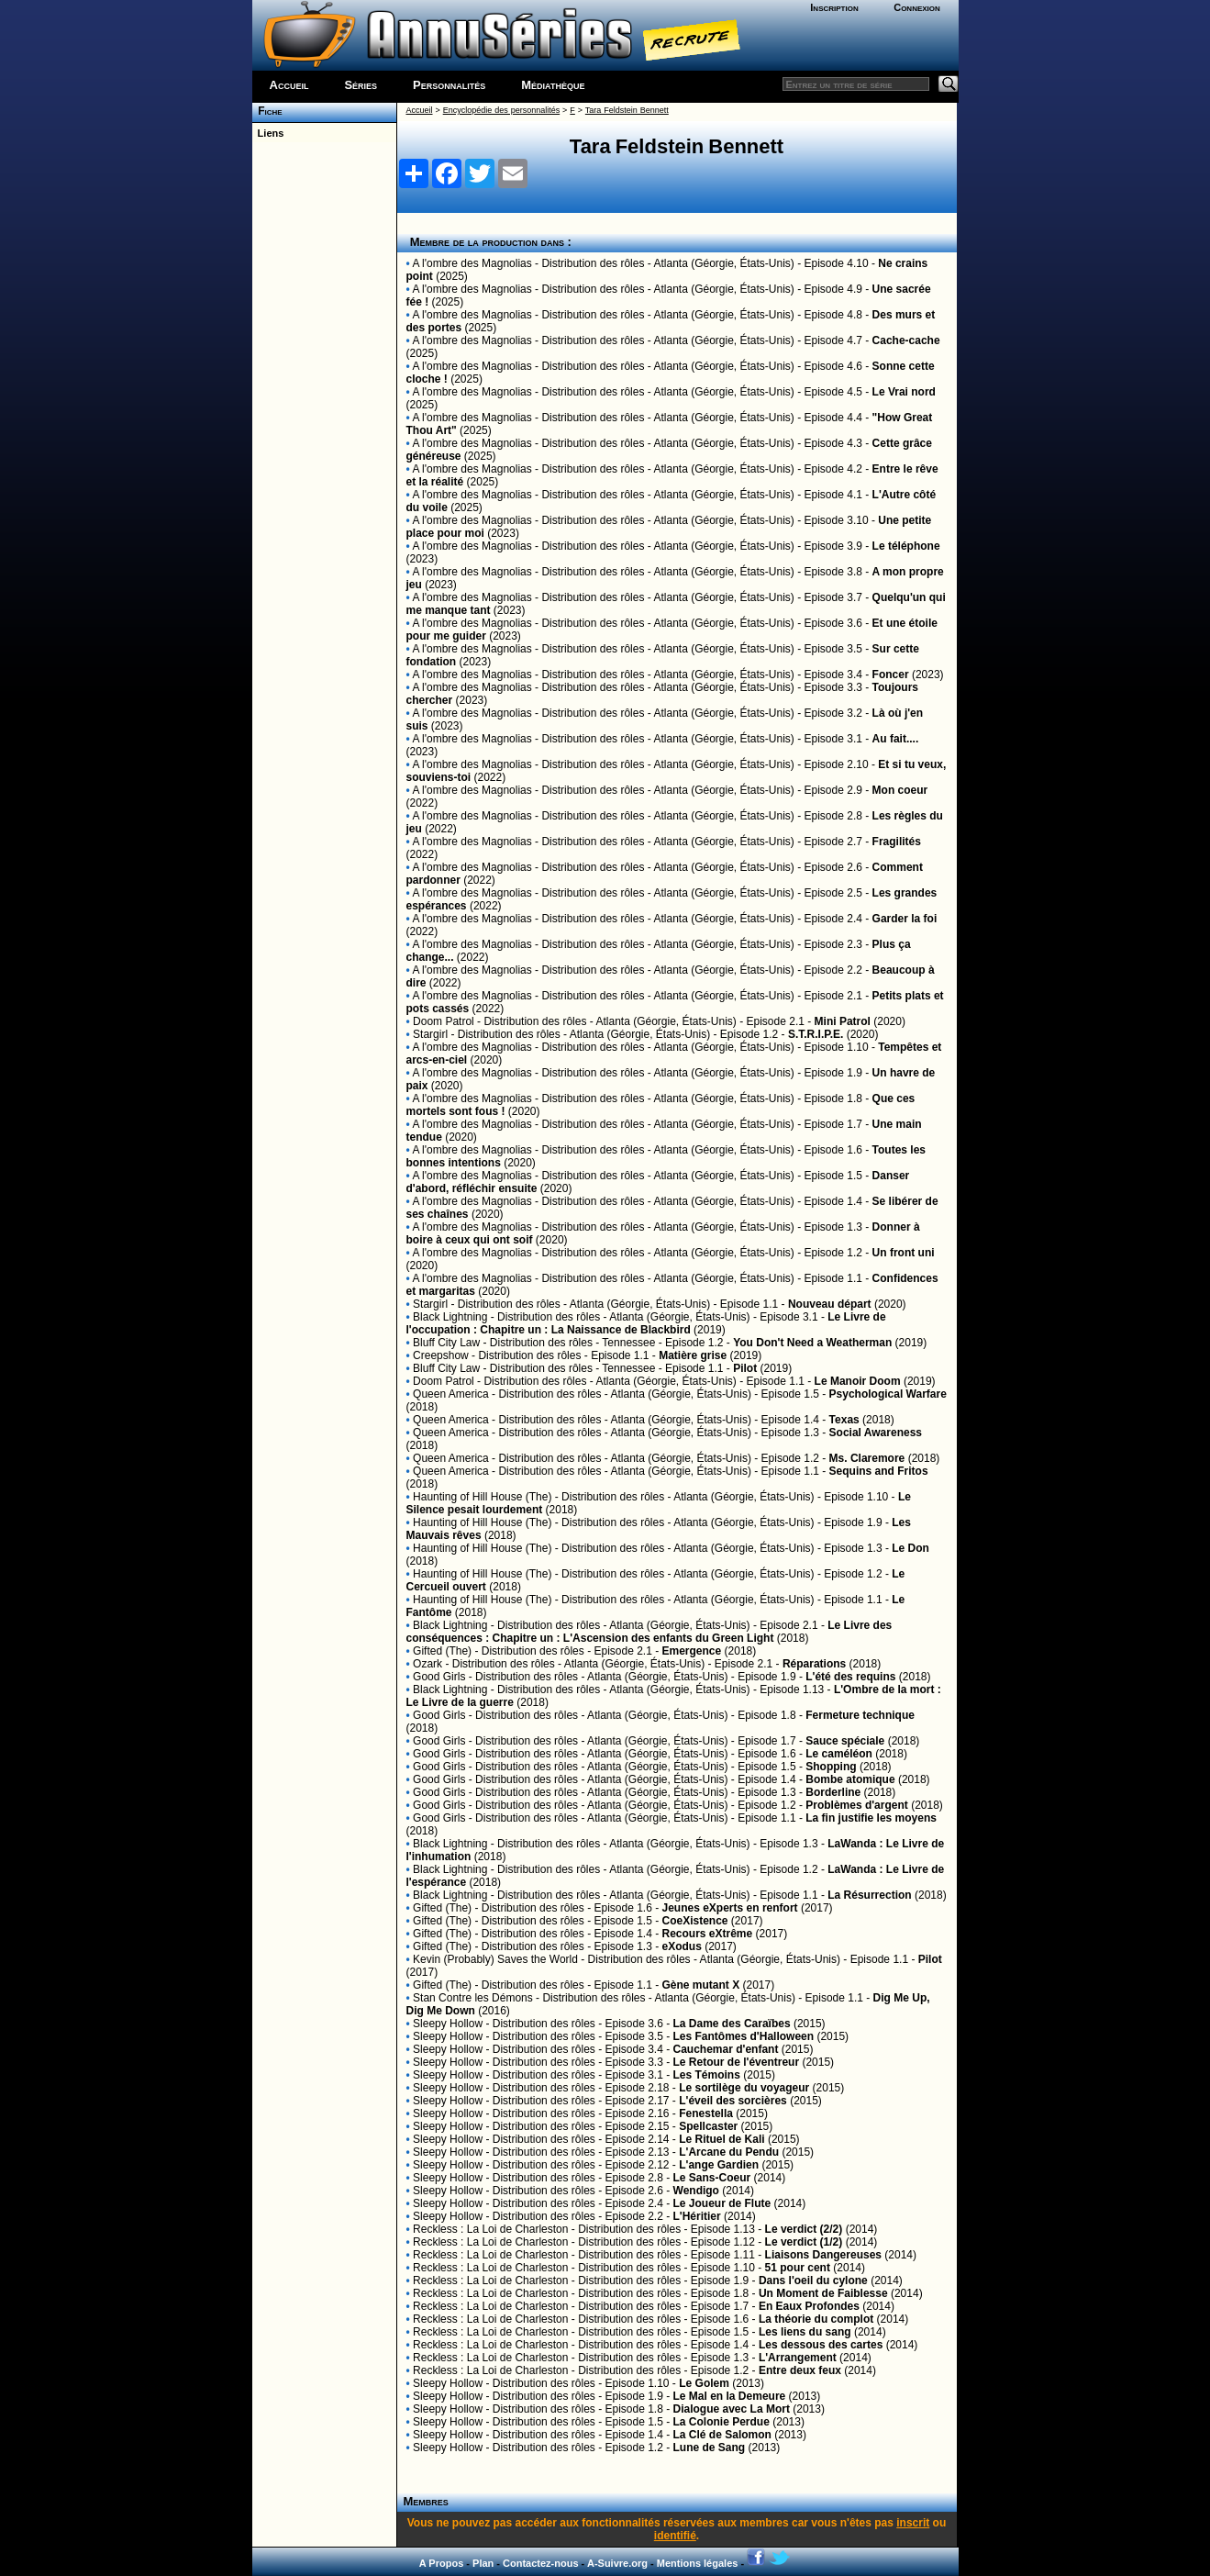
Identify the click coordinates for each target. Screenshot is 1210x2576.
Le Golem (704, 2383)
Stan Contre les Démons (473, 1997)
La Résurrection (869, 1895)
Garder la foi (905, 918)
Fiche (267, 111)
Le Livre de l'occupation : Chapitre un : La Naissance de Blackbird (646, 1323)
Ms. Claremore (867, 1458)
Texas (844, 1419)
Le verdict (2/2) (804, 2229)
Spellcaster (708, 2126)
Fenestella (706, 2113)
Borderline (832, 1792)
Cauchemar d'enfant (726, 2049)
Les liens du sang (805, 2331)
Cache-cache (906, 340)
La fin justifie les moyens (871, 1818)
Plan (483, 2563)
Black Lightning (450, 1316)
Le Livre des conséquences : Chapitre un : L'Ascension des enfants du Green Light (649, 1632)
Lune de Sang (709, 2447)
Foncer (890, 674)
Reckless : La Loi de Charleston (490, 2229)
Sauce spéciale (844, 1740)
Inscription (834, 7)
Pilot (745, 1368)
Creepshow (441, 1355)
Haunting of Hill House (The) (482, 1496)
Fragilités (896, 841)
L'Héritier (697, 2216)
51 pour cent (797, 2267)
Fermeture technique (860, 1715)
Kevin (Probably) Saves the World (495, 1959)
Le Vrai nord (904, 391)
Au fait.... (895, 738)
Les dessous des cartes (821, 2344)
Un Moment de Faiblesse (823, 2293)
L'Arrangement (798, 2357)
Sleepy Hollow (448, 2023)
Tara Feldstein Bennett (627, 110)
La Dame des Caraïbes (732, 2023)
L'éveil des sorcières (733, 2100)
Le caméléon (838, 1753)
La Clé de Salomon (722, 2434)
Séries (360, 85)
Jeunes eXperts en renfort (730, 1907)
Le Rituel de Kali (721, 2139)
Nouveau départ (829, 1304)
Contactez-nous (541, 2563)
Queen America (451, 1394)
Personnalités (449, 85)
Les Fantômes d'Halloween (744, 2036)
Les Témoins (706, 2075)
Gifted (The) (442, 1651)
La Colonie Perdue (721, 2421)
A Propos (441, 2563)
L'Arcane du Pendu (729, 2152)
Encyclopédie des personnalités (501, 110)
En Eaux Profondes (809, 2306)
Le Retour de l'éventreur (736, 2062)
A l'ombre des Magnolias (471, 263)
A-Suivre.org (617, 2563)
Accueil (289, 85)
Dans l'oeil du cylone (813, 2280)
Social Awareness (875, 1432)
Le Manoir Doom (858, 1381)
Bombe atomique (849, 1779)
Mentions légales (697, 2563)
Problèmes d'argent (856, 1805)
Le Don (910, 1548)
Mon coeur (900, 790)
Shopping (830, 1766)
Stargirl (430, 1034)
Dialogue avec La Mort (731, 2409)
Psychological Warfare (888, 1394)
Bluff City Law (446, 1342)
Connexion (917, 7)
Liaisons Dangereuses (823, 2254)
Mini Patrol (843, 1021)
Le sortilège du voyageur (744, 2087)
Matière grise (693, 1355)
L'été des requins (850, 1676)
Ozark (427, 1663)
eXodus (682, 1946)
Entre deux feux (800, 2370)
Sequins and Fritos (878, 1471)
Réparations (814, 1663)
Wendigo (696, 2190)
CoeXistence (695, 1920)
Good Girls (439, 1676)
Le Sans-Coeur (712, 2177)
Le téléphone (906, 546)
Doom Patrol (443, 1021)
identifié (675, 2535)
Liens (268, 133)
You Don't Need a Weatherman (812, 1342)
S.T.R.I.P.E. (815, 1034)
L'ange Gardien (719, 2164)
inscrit (912, 2522)
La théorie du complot (816, 2319)
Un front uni (903, 1252)
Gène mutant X (701, 1985)
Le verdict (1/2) (804, 2242)
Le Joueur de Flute (722, 2203)
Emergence (692, 1651)
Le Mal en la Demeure (729, 2396)
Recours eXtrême (707, 1933)
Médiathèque (552, 85)
